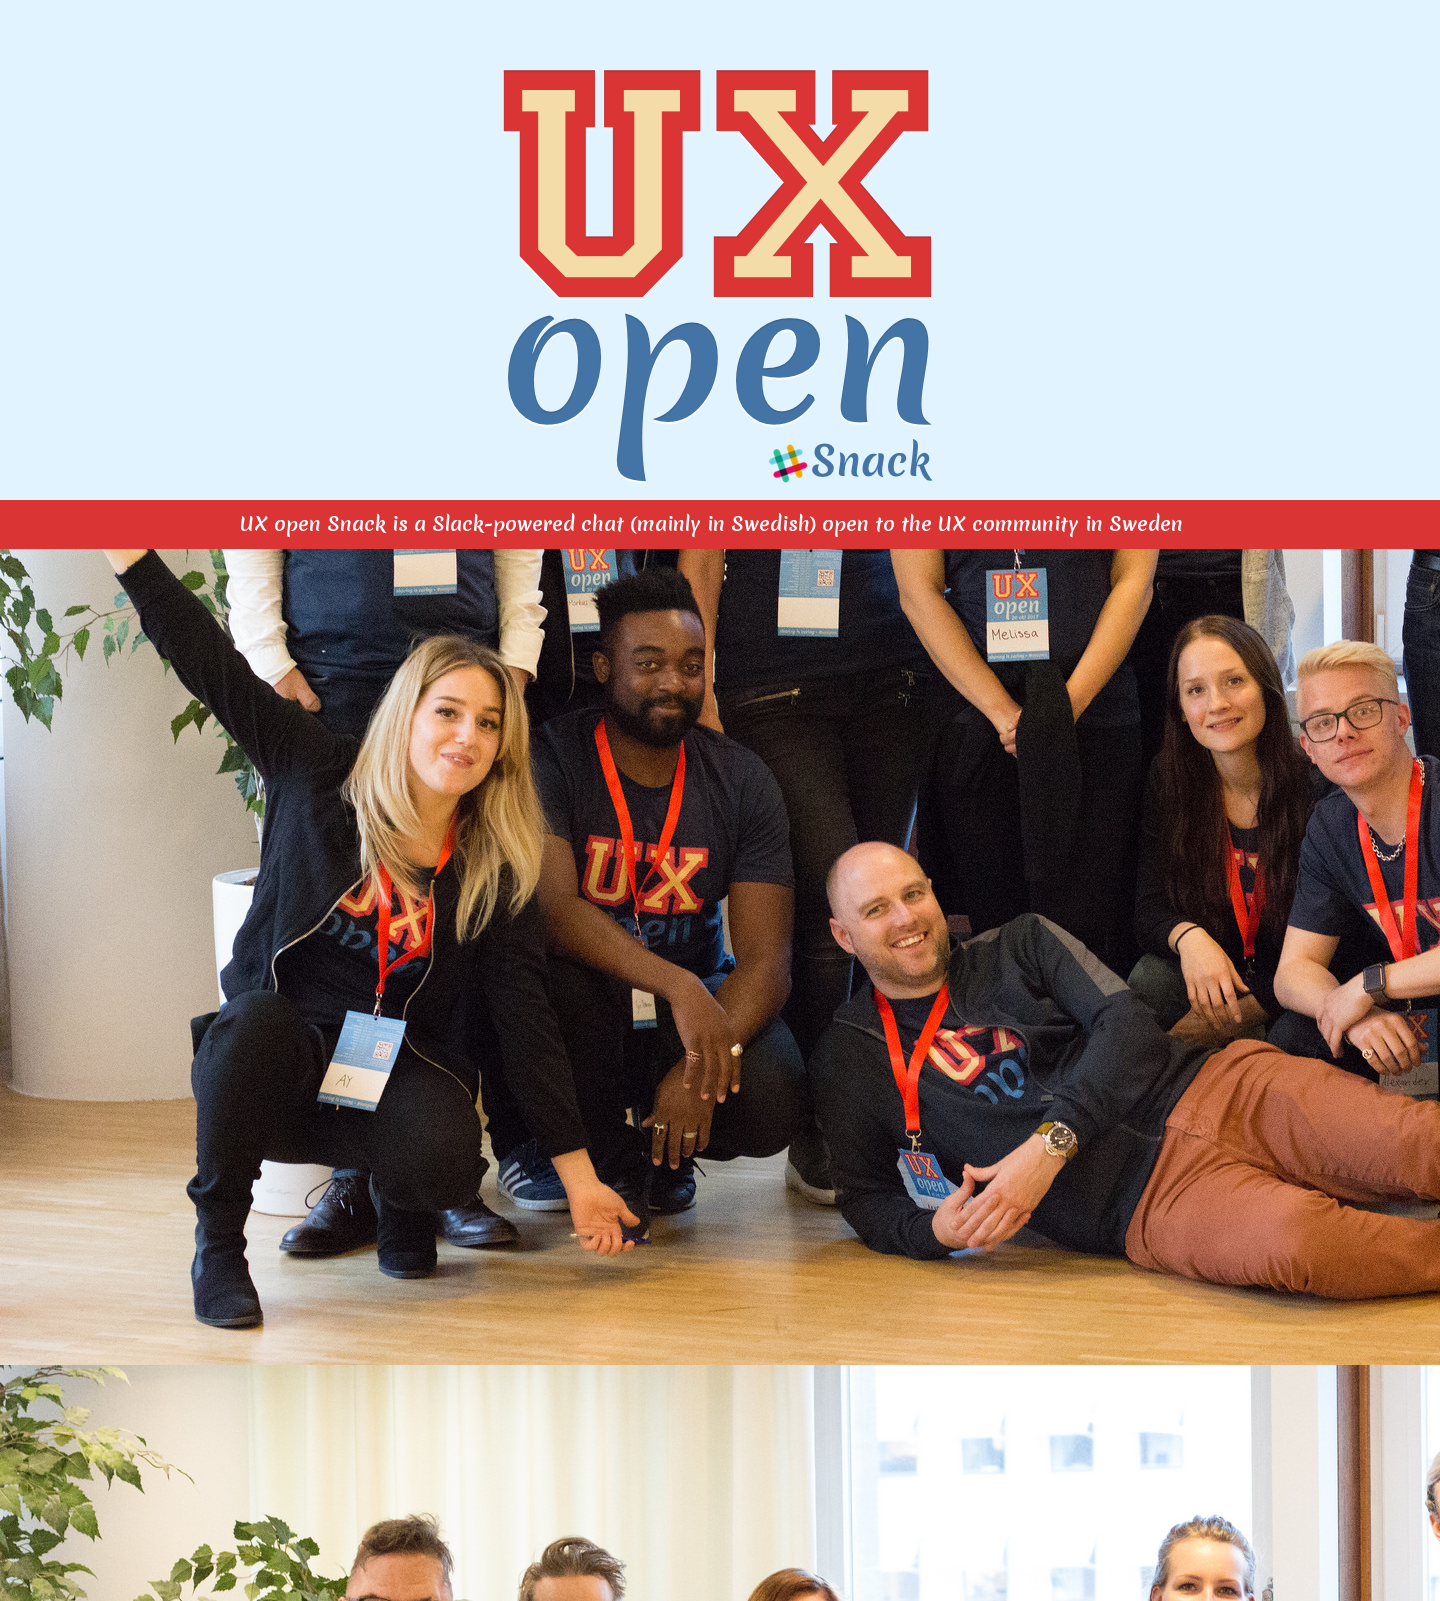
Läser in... (720, 1063)
